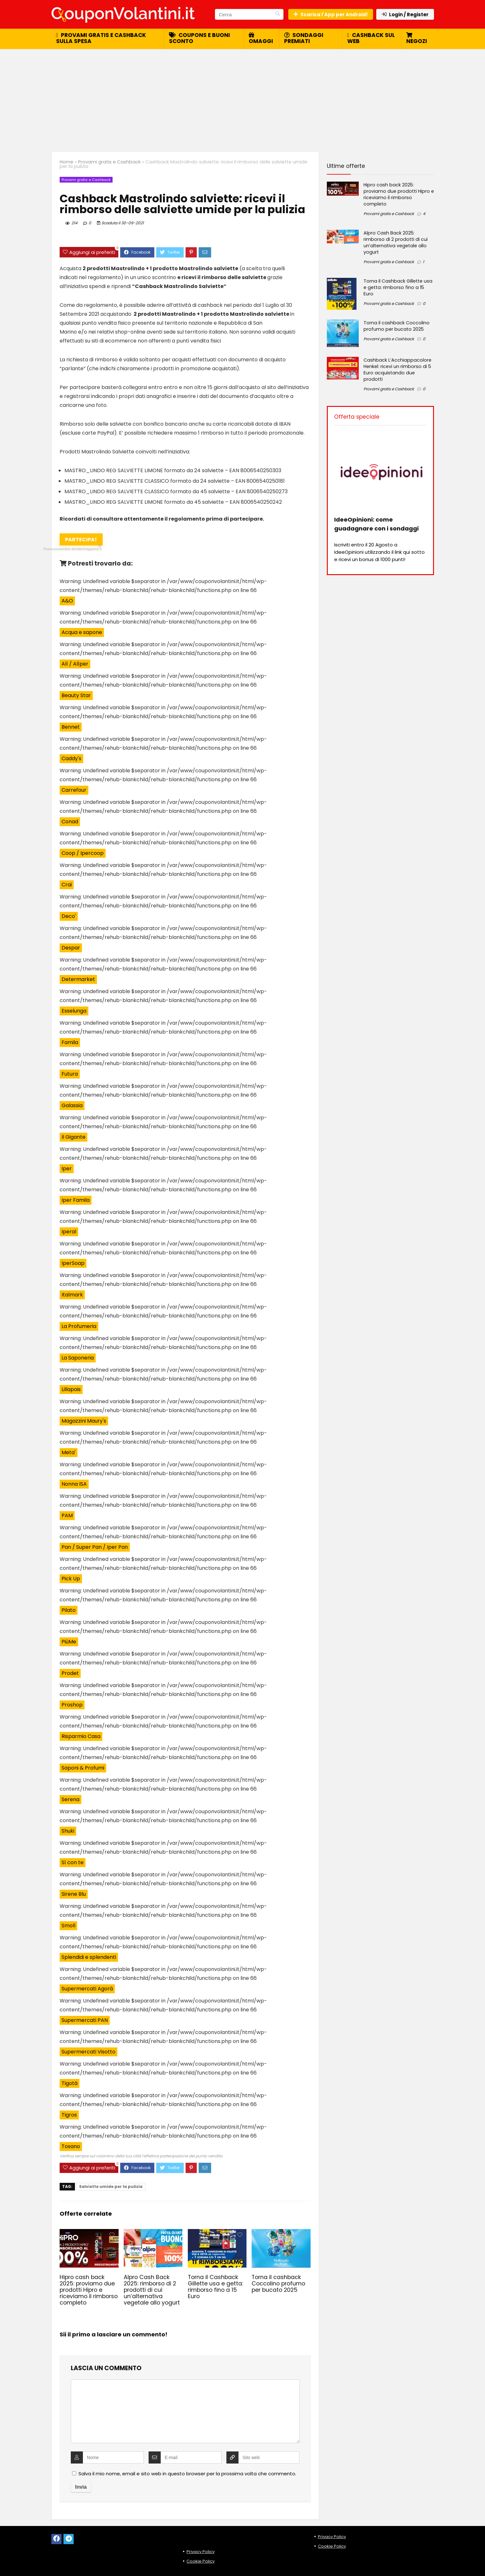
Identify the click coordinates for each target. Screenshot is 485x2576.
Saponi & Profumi (83, 1767)
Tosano (71, 2146)
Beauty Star (76, 695)
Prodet (70, 1673)
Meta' (69, 1452)
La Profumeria (79, 1326)
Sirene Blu (74, 1894)
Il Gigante (73, 1137)
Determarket (78, 979)
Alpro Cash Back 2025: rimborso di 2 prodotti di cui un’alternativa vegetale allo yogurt (152, 2289)
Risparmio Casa (81, 1736)
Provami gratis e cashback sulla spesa (101, 38)
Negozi (416, 38)
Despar (71, 947)
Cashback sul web (371, 38)
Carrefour (74, 790)
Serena (70, 1799)
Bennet (71, 727)
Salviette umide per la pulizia (111, 2186)
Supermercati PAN (85, 2020)
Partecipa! (81, 540)
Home (66, 162)
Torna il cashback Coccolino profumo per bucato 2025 (278, 2283)
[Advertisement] (242, 97)
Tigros (69, 2114)
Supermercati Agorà (87, 1988)
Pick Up (71, 1578)
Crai (67, 884)
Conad (70, 821)
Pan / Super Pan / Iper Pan (95, 1547)
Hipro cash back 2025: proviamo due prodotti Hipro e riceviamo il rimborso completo (89, 2289)
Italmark (72, 1294)
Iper (67, 1168)
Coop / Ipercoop (83, 853)
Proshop (72, 1704)
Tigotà (69, 2083)
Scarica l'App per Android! (331, 14)
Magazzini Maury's (84, 1421)
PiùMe (69, 1641)
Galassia (72, 1105)
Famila (70, 1042)
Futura (70, 1074)
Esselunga (74, 1010)
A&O (67, 600)
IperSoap (73, 1263)
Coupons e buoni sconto (199, 38)
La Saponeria (78, 1357)
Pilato (69, 1610)
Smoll (68, 1925)
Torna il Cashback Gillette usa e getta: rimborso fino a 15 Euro (215, 2286)
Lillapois (71, 1389)
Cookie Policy (201, 2561)
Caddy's (71, 758)
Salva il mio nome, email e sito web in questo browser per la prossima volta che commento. (187, 2473)
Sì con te (73, 1862)
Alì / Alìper (75, 663)
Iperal (69, 1231)
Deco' (69, 916)
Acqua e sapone (82, 632)
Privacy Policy (201, 2552)
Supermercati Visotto (88, 2051)
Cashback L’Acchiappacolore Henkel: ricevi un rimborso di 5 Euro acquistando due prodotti (397, 369)
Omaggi (261, 38)
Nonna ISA (74, 1484)
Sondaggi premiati (303, 38)
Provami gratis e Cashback (109, 162)
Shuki (68, 1831)
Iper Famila (76, 1200)
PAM (67, 1515)
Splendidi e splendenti (89, 1957)
